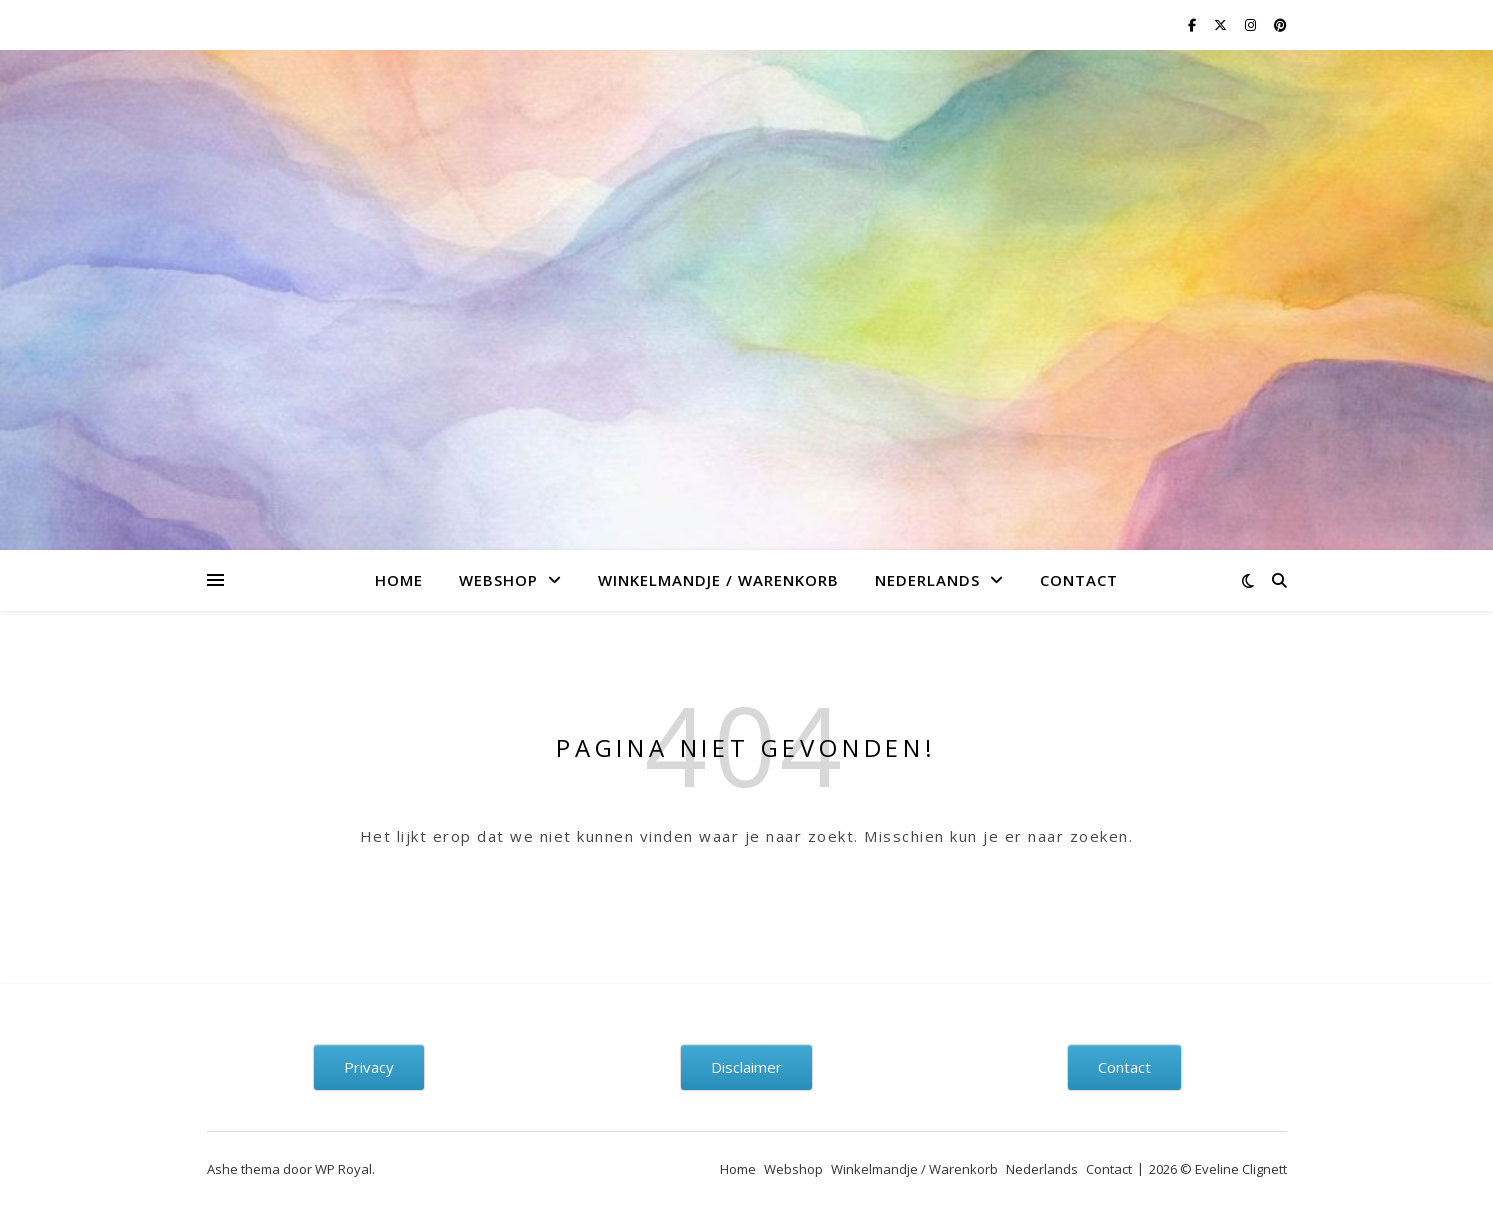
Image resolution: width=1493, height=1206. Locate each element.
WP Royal (343, 1169)
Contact (1079, 580)
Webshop (498, 580)
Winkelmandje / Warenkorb (718, 580)
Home (399, 580)
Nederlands (927, 580)
